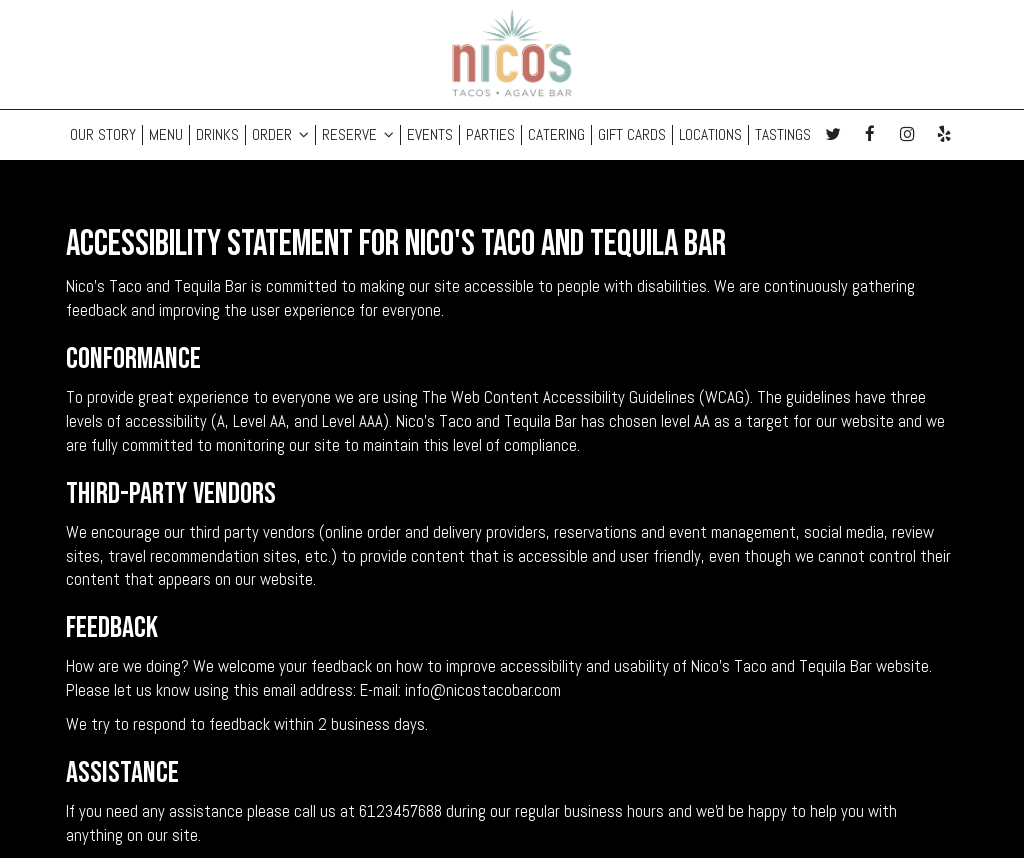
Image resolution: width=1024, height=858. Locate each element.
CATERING (556, 135)
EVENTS (430, 135)
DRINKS (217, 135)
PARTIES (490, 135)
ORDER (280, 135)
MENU (166, 135)
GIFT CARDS (632, 135)
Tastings (783, 135)
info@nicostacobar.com (483, 690)
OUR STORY (103, 135)
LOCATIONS (710, 135)
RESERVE (358, 135)
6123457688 (400, 811)
